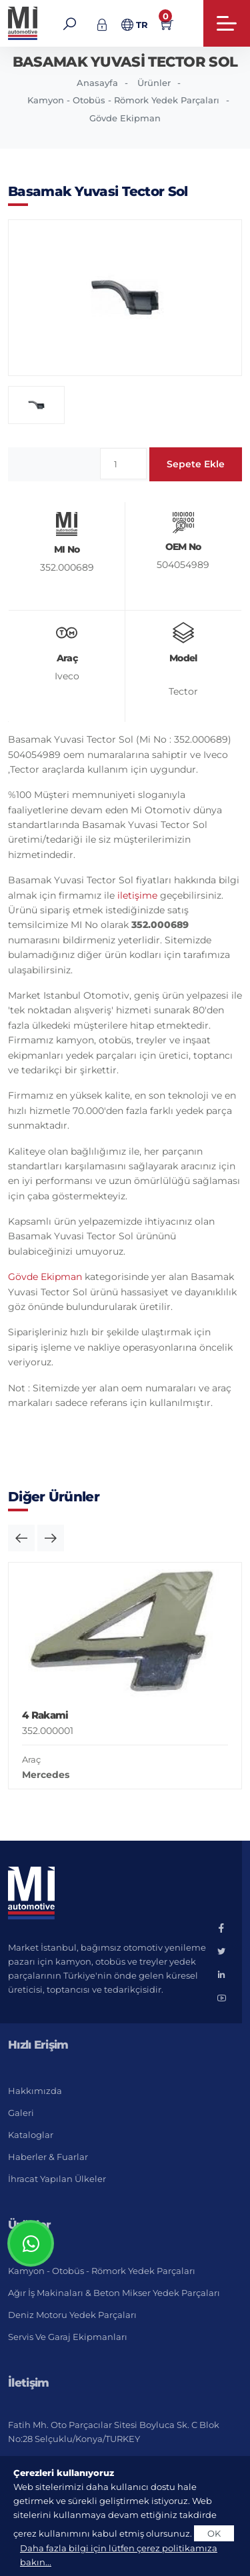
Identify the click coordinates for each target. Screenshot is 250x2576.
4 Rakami (45, 1715)
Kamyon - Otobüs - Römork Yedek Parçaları (123, 100)
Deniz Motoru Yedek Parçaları (72, 2314)
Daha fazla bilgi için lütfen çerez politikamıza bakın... (118, 2555)
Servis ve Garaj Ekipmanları (67, 2336)
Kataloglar (30, 2134)
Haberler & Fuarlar (48, 2156)
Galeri (21, 2112)
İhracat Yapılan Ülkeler (57, 2178)
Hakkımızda (35, 2090)
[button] (21, 1538)
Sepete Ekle (196, 464)
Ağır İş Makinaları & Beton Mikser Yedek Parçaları (114, 2292)
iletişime (137, 895)
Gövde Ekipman (125, 118)
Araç (31, 1759)
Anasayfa (97, 82)
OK (214, 2533)
